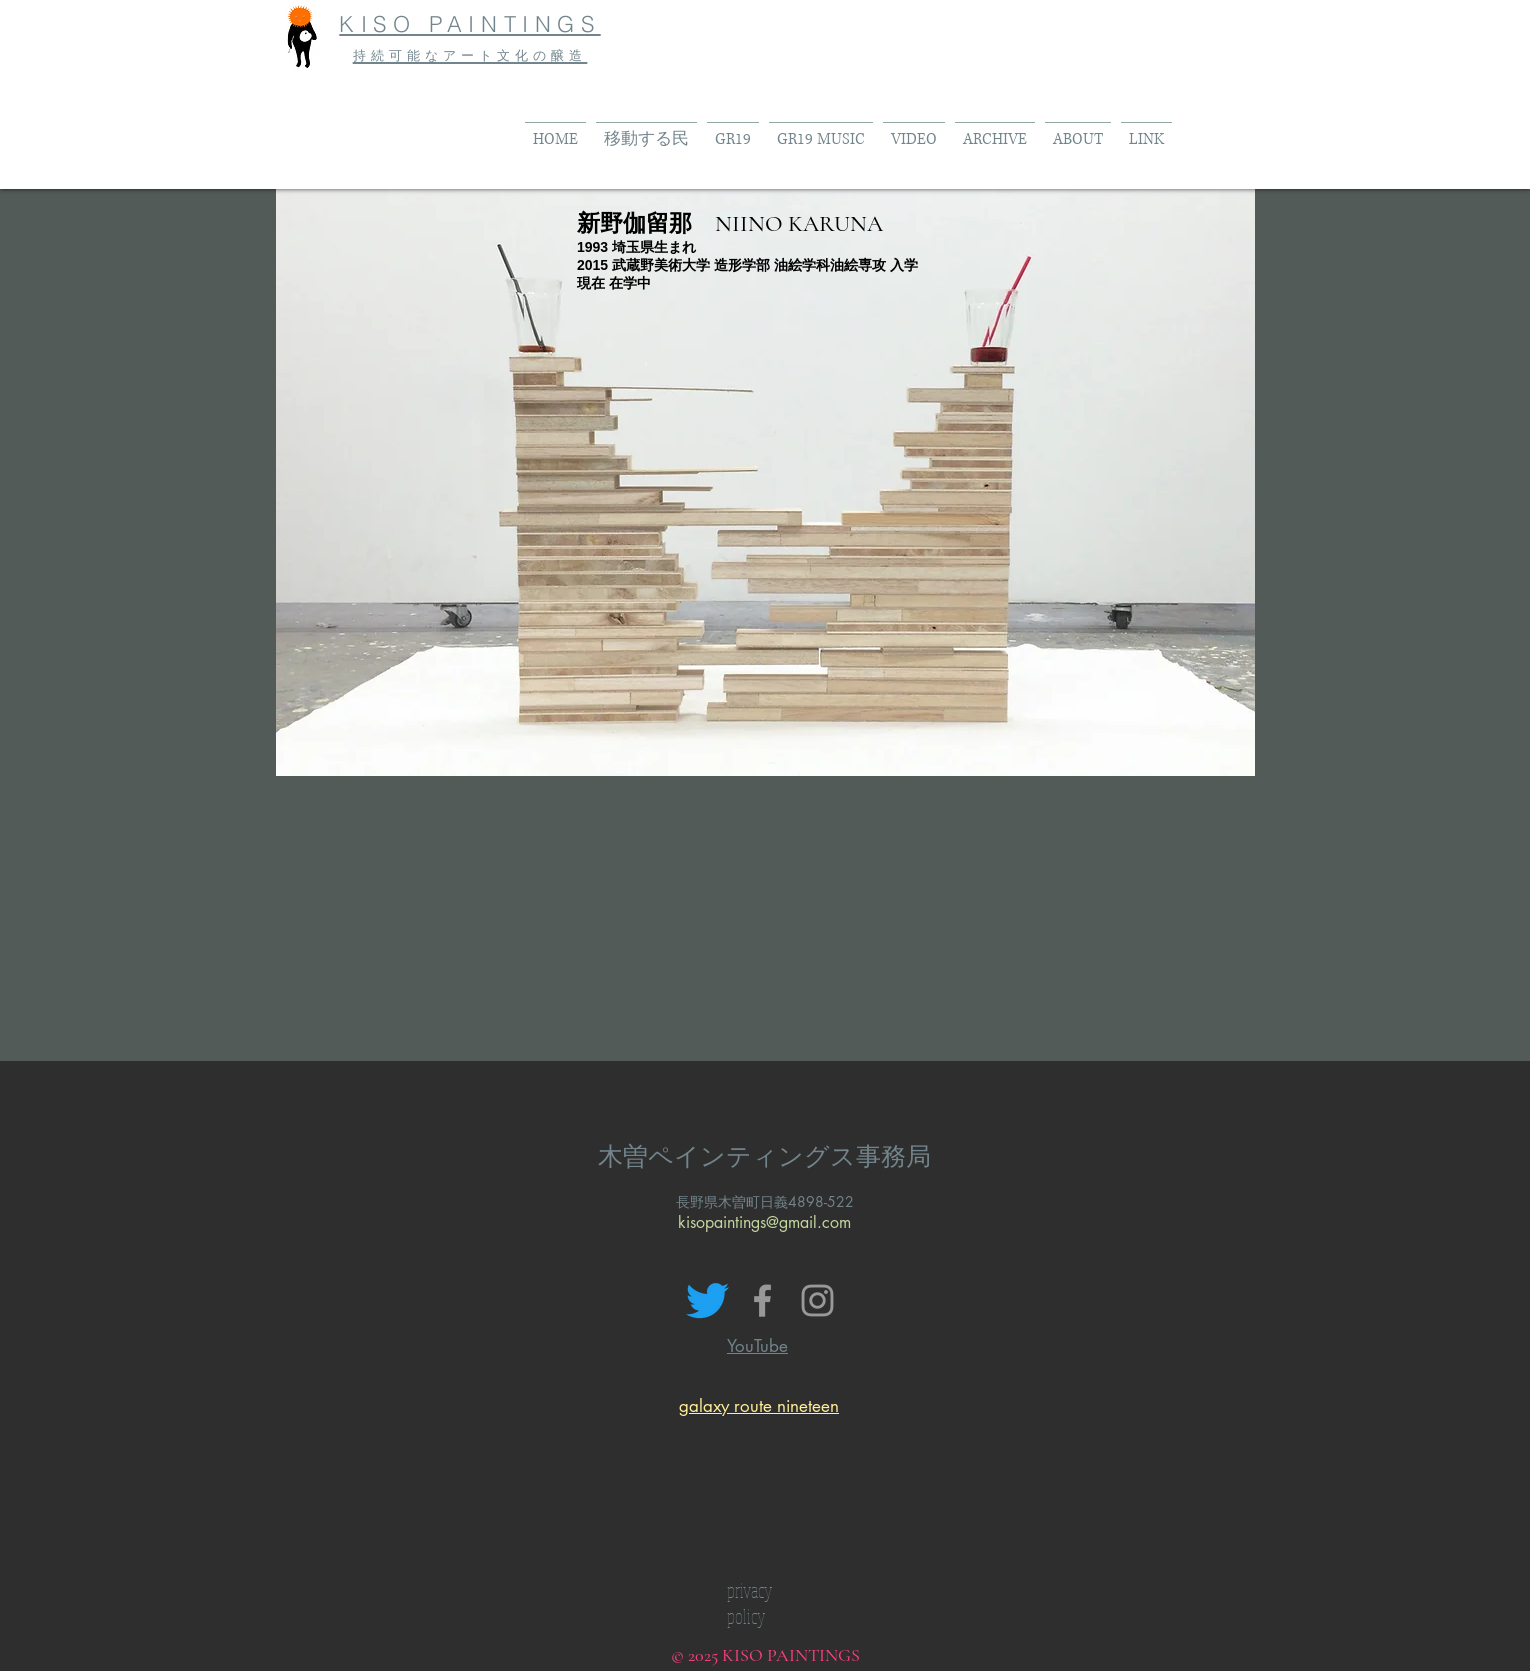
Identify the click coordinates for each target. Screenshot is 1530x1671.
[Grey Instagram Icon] (817, 1300)
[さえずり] (707, 1300)
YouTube (757, 1346)
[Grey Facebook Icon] (762, 1300)
